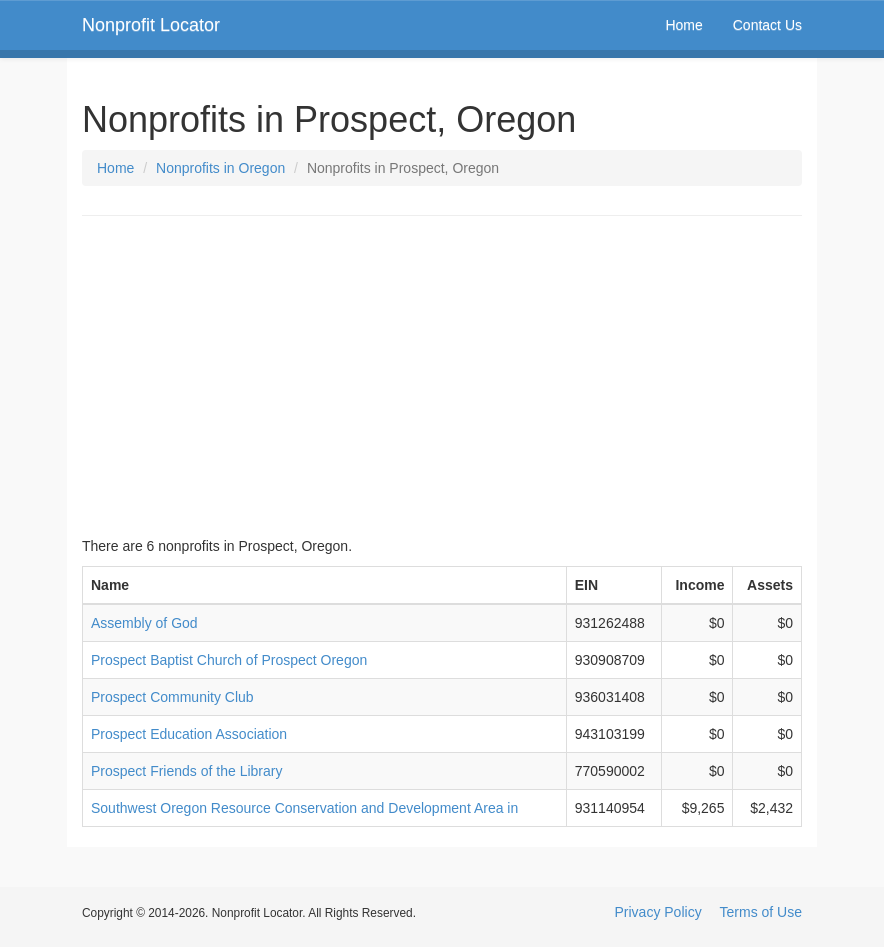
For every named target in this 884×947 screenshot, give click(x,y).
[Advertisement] (442, 376)
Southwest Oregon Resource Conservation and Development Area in (304, 808)
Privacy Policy (658, 912)
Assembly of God (144, 623)
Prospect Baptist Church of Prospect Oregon (229, 660)
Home (683, 25)
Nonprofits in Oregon (220, 168)
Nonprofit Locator (151, 25)
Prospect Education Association (189, 734)
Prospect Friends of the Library (186, 771)
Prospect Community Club (172, 697)
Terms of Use (761, 912)
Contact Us (767, 25)
